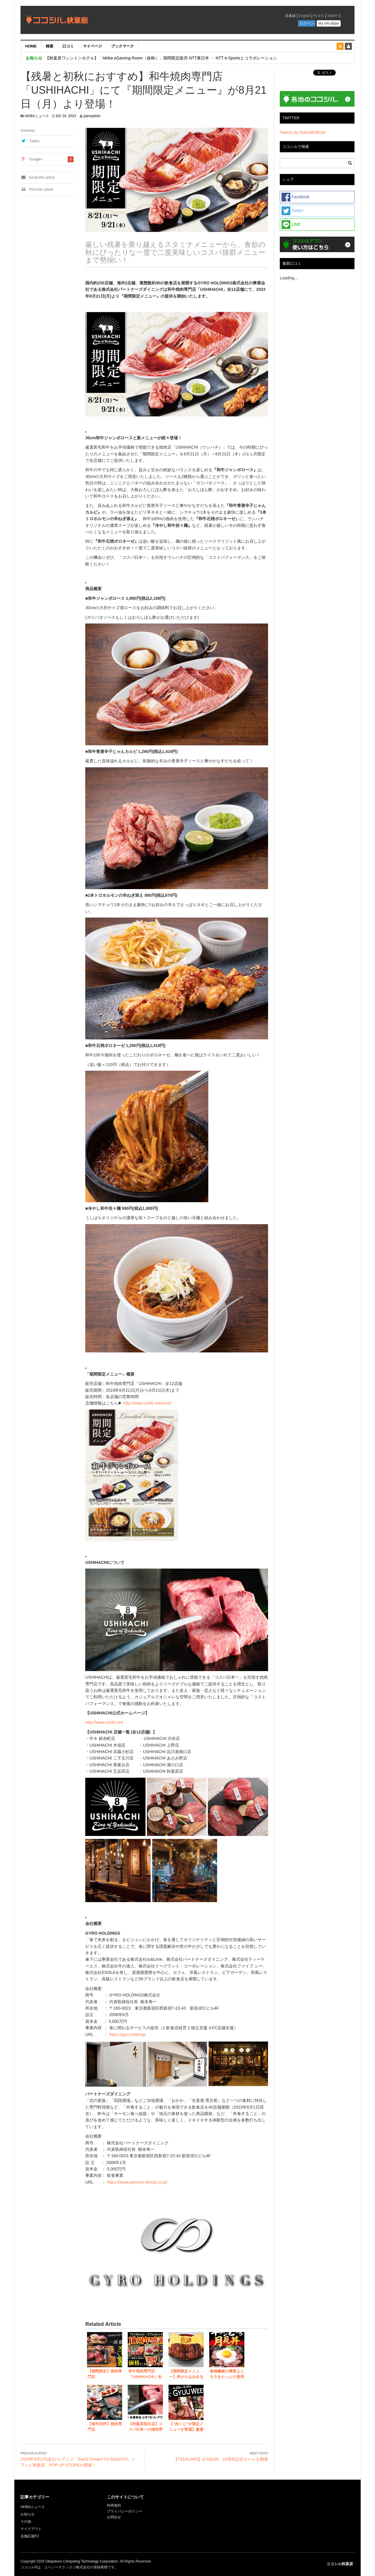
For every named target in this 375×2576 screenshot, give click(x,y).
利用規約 (114, 2505)
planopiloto (91, 116)
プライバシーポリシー (125, 2511)
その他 (26, 2521)
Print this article (37, 189)
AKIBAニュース (37, 116)
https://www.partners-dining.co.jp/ (137, 2182)
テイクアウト (31, 2529)
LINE (291, 224)
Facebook (295, 197)
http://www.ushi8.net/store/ (147, 1403)
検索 (49, 46)
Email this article (38, 177)
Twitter (34, 141)
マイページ (92, 46)
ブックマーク (122, 46)
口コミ (68, 46)
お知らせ (28, 2514)
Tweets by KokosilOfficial (302, 132)
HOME (31, 46)
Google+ (36, 159)
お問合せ (114, 2517)
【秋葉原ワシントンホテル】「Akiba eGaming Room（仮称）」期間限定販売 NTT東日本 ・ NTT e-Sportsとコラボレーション (161, 58)
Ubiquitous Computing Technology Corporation (81, 2561)
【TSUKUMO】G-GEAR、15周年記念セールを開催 (220, 2459)
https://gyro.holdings (127, 2034)
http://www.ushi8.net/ (104, 1722)
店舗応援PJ (30, 2536)
